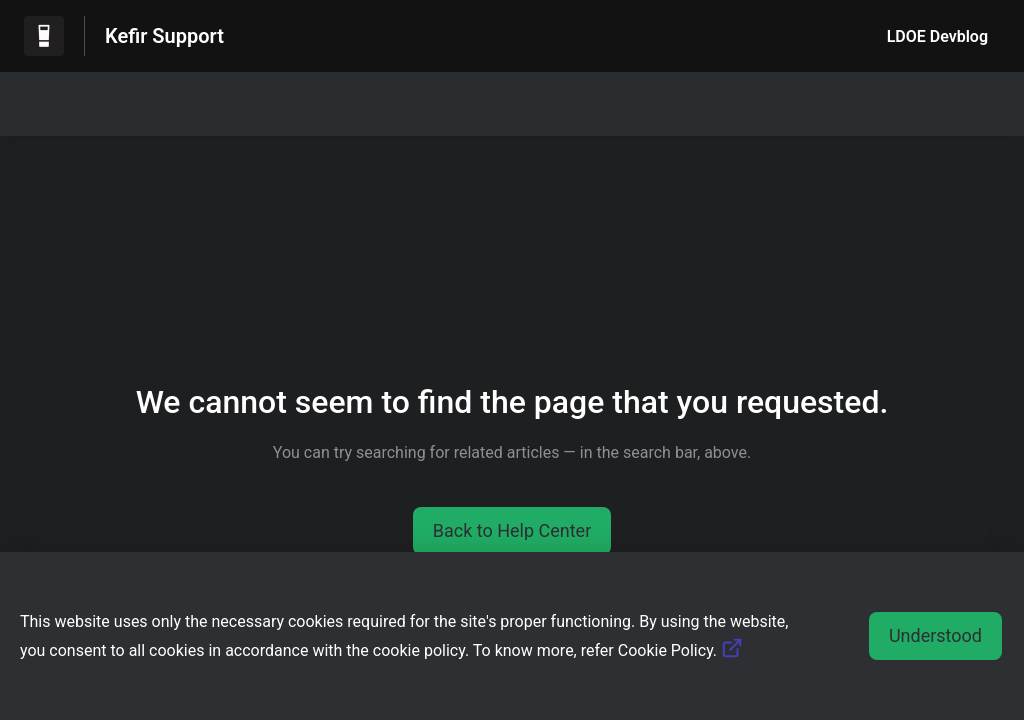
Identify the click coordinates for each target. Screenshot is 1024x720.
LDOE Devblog (937, 36)
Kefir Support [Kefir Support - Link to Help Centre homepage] (164, 36)
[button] (512, 531)
